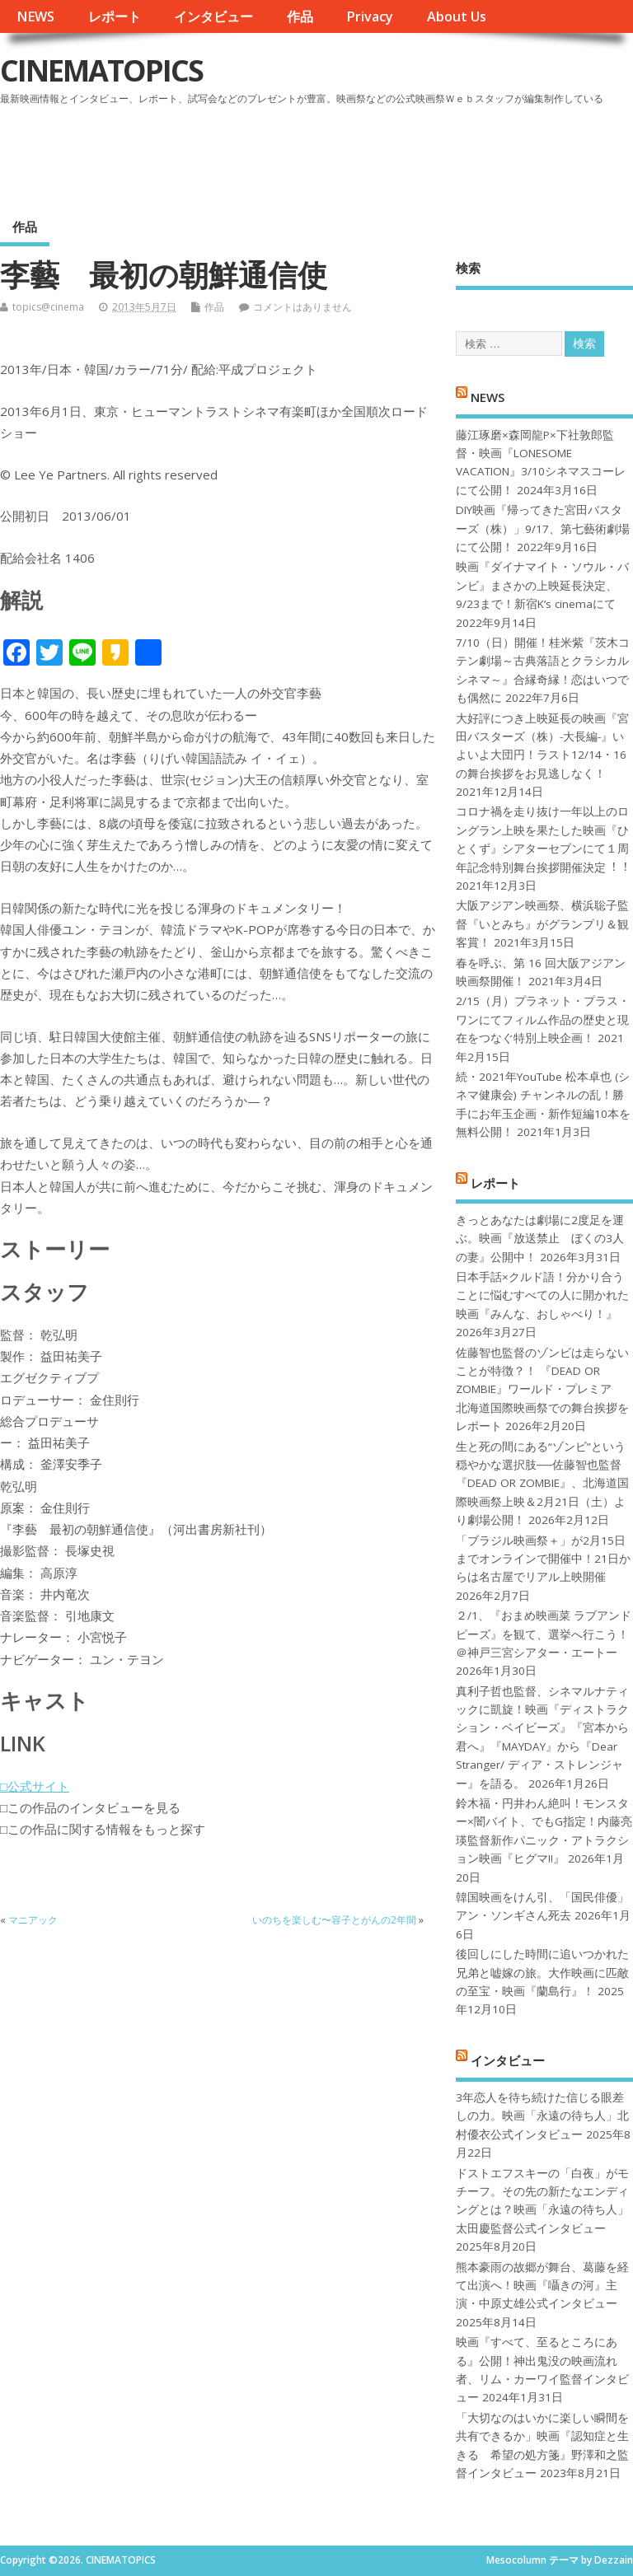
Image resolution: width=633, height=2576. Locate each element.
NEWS (35, 16)
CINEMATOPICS (101, 70)
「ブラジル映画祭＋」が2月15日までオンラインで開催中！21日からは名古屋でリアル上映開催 (543, 1559)
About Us (456, 16)
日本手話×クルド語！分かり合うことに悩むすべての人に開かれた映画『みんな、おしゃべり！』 (542, 1295)
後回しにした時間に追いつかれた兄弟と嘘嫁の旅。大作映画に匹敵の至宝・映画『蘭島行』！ (542, 1973)
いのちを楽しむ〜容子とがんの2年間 (334, 1920)
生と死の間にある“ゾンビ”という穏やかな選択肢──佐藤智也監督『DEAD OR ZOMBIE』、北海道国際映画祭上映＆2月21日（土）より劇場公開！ (542, 1483)
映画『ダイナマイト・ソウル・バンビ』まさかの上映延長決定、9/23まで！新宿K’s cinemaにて (542, 585)
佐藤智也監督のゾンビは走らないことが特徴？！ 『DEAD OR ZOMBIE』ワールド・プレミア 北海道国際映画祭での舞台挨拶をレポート (542, 1389)
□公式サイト (34, 1786)
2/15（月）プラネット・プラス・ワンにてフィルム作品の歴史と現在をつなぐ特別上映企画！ (543, 1019)
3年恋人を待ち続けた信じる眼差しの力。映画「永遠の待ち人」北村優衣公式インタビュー (542, 2116)
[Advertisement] (319, 156)
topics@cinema (48, 307)
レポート (114, 16)
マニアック (33, 1920)
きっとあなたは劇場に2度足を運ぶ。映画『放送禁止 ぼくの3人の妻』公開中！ (540, 1239)
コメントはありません (302, 307)
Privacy (369, 16)
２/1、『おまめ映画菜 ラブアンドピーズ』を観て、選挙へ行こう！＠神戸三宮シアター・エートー (543, 1634)
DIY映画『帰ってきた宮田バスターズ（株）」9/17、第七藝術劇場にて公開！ (543, 528)
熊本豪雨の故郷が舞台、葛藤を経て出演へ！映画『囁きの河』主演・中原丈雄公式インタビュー (542, 2286)
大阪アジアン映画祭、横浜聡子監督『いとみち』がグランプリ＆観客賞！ (542, 924)
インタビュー (213, 16)
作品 (300, 16)
